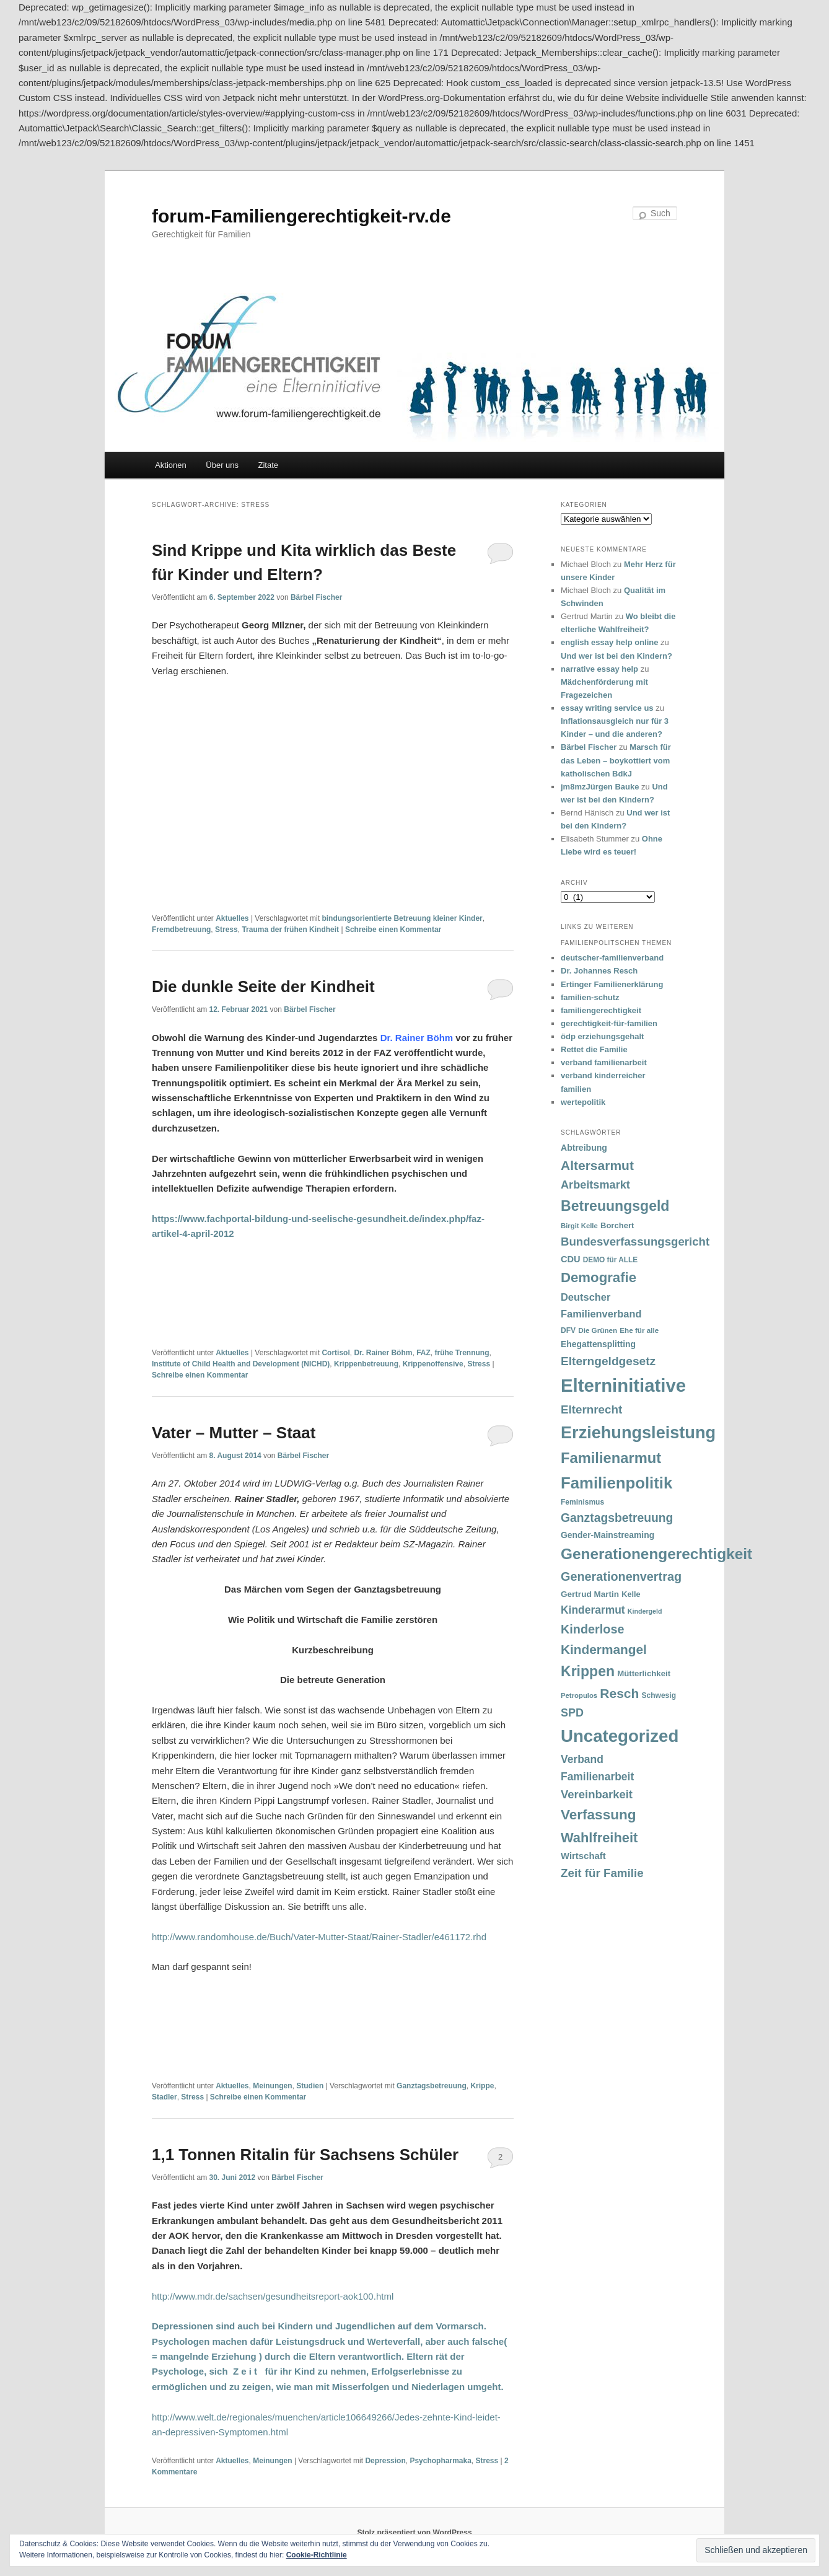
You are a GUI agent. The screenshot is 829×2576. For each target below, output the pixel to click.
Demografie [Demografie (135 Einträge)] (598, 1277)
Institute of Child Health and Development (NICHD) (241, 1364)
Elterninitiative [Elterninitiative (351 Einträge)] (623, 1385)
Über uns (222, 465)
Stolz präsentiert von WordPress (414, 2532)
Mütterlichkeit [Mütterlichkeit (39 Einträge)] (643, 1673)
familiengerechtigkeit (601, 1010)
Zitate (268, 465)
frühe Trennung (461, 1352)
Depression (385, 2460)
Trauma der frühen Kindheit (290, 929)
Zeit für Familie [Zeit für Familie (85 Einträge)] (602, 1872)
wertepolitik (583, 1102)
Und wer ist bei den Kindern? (616, 656)
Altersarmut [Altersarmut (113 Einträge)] (597, 1165)
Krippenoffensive (433, 1364)
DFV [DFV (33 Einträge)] (568, 1330)
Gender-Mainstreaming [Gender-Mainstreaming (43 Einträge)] (607, 1535)
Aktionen (170, 465)
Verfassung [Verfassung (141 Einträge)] (598, 1814)
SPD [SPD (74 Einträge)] (572, 1713)
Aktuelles (232, 918)
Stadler (164, 2097)
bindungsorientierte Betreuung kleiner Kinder (402, 918)
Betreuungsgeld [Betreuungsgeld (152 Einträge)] (615, 1206)
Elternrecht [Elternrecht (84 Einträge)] (591, 1409)
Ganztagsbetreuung (432, 2085)
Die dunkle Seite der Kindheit (263, 986)
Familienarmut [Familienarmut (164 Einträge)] (611, 1458)
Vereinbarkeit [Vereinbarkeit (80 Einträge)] (597, 1794)
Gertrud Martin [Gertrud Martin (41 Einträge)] (590, 1594)
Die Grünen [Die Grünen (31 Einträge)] (597, 1330)
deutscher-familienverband (612, 957)
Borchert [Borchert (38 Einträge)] (617, 1225)
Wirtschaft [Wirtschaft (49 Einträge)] (583, 1856)
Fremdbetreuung (181, 929)
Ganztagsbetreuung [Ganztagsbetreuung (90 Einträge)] (617, 1517)
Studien (309, 2085)
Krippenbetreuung (366, 1364)
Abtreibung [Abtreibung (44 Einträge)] (584, 1148)
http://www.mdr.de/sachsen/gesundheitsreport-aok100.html (272, 2296)
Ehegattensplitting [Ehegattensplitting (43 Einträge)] (598, 1344)
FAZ (423, 1352)
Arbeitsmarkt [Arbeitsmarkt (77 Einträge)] (595, 1185)
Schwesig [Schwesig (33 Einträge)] (659, 1695)
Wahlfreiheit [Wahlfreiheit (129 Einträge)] (599, 1837)
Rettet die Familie (594, 1049)
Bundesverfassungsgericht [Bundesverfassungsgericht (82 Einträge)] (635, 1241)
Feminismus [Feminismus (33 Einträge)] (582, 1502)
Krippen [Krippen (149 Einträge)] (588, 1671)
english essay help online (610, 642)
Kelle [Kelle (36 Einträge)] (630, 1594)
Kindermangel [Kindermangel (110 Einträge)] (604, 1649)
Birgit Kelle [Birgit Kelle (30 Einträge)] (579, 1225)
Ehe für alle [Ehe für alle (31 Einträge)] (639, 1330)
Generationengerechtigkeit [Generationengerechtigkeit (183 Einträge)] (656, 1553)
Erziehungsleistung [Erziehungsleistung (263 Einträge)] (638, 1432)
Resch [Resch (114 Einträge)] (619, 1693)
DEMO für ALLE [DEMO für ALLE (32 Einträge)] (610, 1259)
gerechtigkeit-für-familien (609, 1023)
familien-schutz (590, 997)
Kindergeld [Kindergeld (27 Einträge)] (645, 1611)
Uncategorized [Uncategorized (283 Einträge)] (619, 1736)
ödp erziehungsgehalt (602, 1036)
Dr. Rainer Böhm (383, 1352)
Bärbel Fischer (316, 597)
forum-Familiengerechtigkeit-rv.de (301, 216)
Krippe (482, 2085)
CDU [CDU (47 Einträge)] (571, 1259)
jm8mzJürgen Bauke (600, 786)
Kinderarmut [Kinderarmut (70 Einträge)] (593, 1610)
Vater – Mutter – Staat (233, 1432)
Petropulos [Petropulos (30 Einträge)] (579, 1695)
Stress (226, 929)
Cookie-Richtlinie (316, 2555)
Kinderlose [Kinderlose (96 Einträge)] (592, 1629)
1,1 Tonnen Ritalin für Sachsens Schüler (305, 2154)
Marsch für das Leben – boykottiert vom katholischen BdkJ (616, 760)
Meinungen (272, 2085)
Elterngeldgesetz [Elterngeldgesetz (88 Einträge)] (608, 1361)
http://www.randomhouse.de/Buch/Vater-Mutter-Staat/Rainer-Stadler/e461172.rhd (319, 1937)
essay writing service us (607, 708)
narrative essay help (599, 669)
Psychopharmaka (440, 2460)
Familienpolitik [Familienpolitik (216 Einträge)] (616, 1483)
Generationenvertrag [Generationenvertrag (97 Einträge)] (621, 1576)
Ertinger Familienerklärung (612, 984)
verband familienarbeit (604, 1062)
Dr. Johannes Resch (599, 970)
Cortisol (335, 1352)
